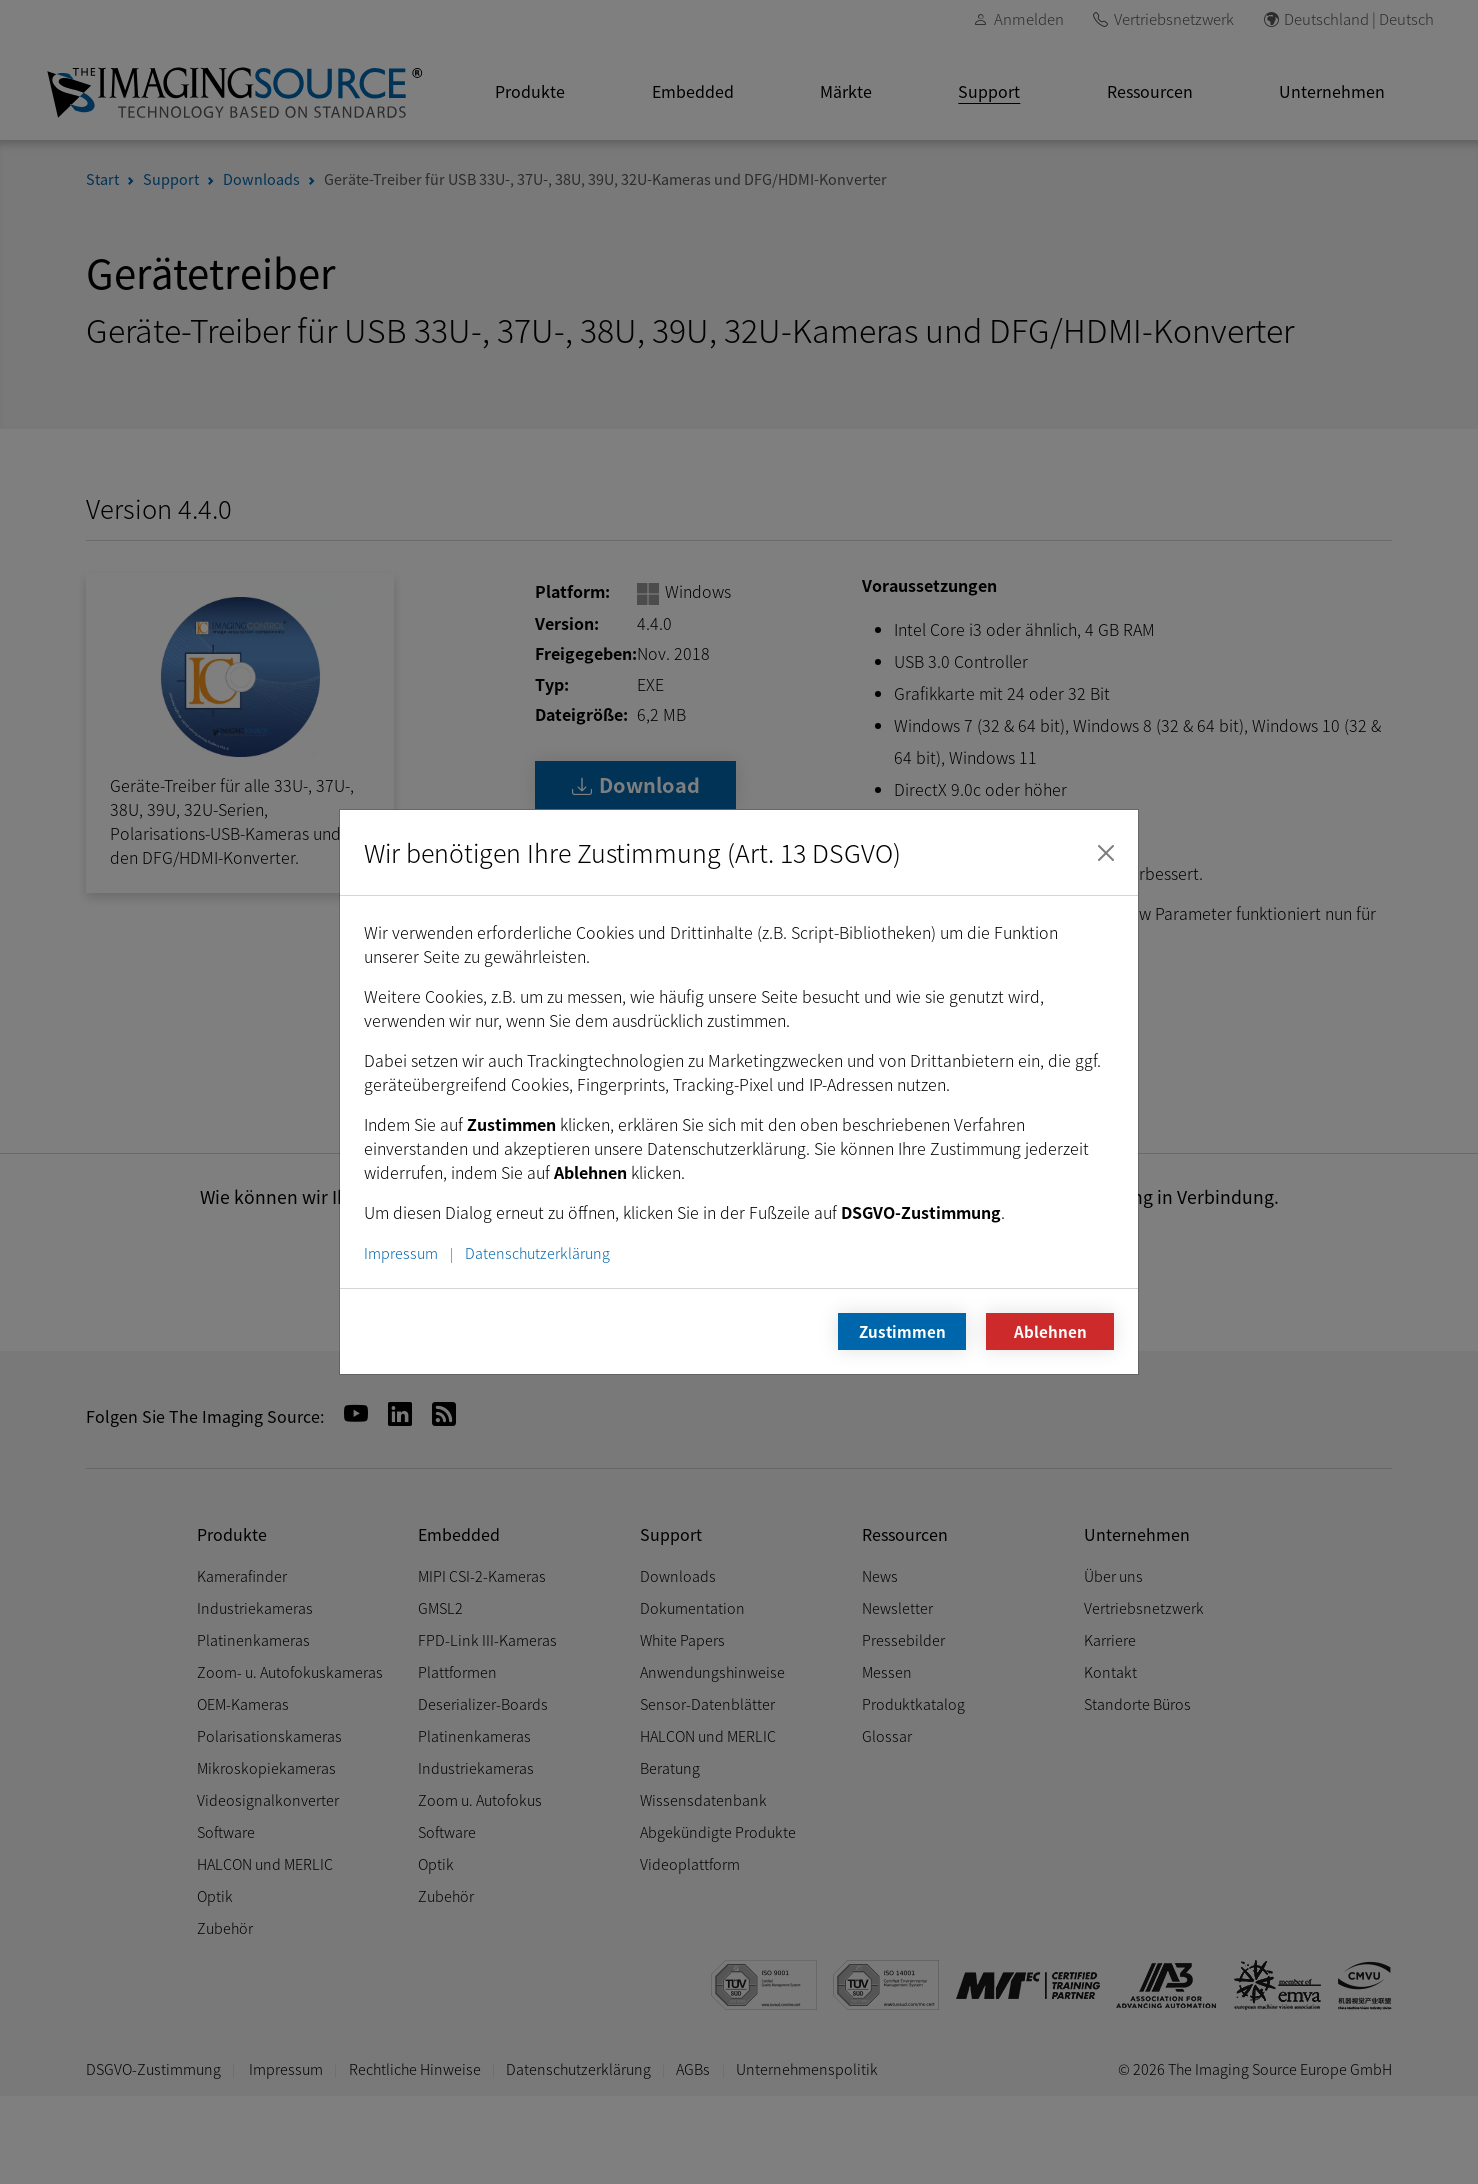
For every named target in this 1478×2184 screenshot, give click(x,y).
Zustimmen (902, 1331)
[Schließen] (1106, 853)
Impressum (401, 1252)
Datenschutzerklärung (537, 1252)
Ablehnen (1050, 1331)
